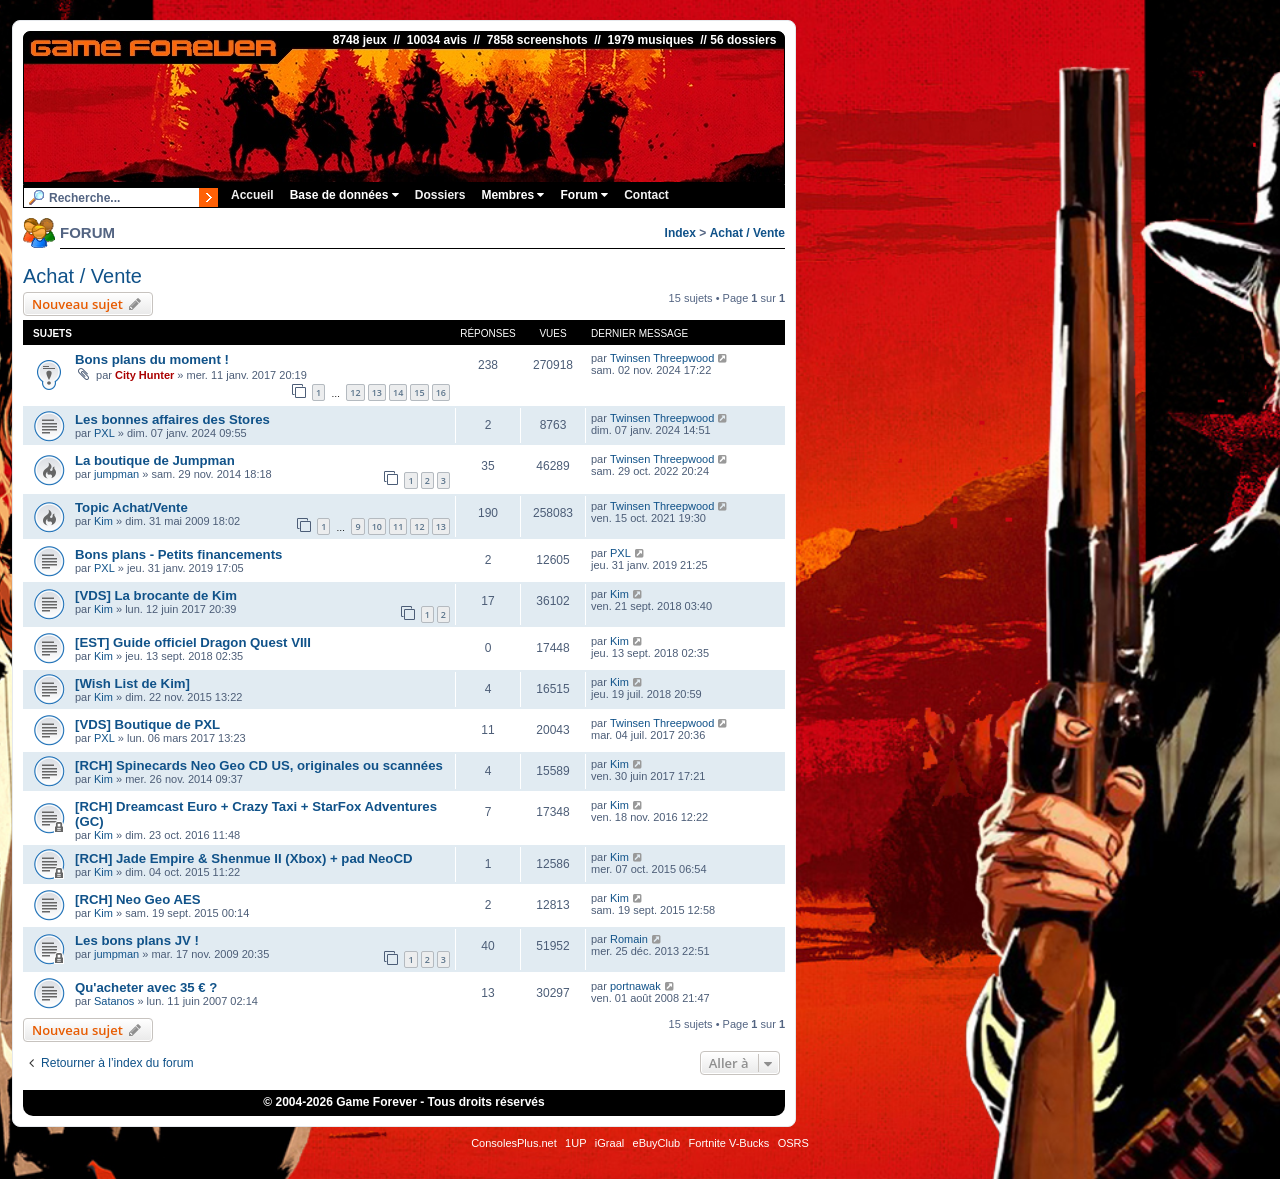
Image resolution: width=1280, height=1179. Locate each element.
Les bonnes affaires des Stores (172, 419)
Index (680, 233)
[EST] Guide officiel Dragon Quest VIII (193, 642)
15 (419, 392)
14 (398, 392)
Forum (584, 195)
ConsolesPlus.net (514, 1143)
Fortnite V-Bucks (729, 1143)
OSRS (793, 1143)
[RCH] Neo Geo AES (138, 899)
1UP (575, 1143)
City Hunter (144, 375)
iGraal (609, 1143)
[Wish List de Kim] (132, 683)
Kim (103, 521)
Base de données (344, 195)
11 (398, 526)
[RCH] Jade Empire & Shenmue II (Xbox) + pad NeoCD (243, 858)
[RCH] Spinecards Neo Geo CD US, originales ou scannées (259, 765)
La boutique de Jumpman (155, 460)
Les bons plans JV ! (137, 940)
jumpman (116, 474)
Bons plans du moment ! (152, 359)
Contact (646, 195)
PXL (104, 433)
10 (377, 526)
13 (377, 392)
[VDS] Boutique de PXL (147, 724)
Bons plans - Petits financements (178, 554)
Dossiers (440, 195)
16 (441, 392)
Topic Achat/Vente (131, 507)
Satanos (114, 1001)
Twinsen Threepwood (662, 358)
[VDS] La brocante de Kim (156, 595)
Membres (512, 195)
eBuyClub (657, 1143)
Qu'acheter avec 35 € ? (146, 987)
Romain (629, 939)
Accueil (252, 195)
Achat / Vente (747, 233)
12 (355, 392)
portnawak (635, 986)
